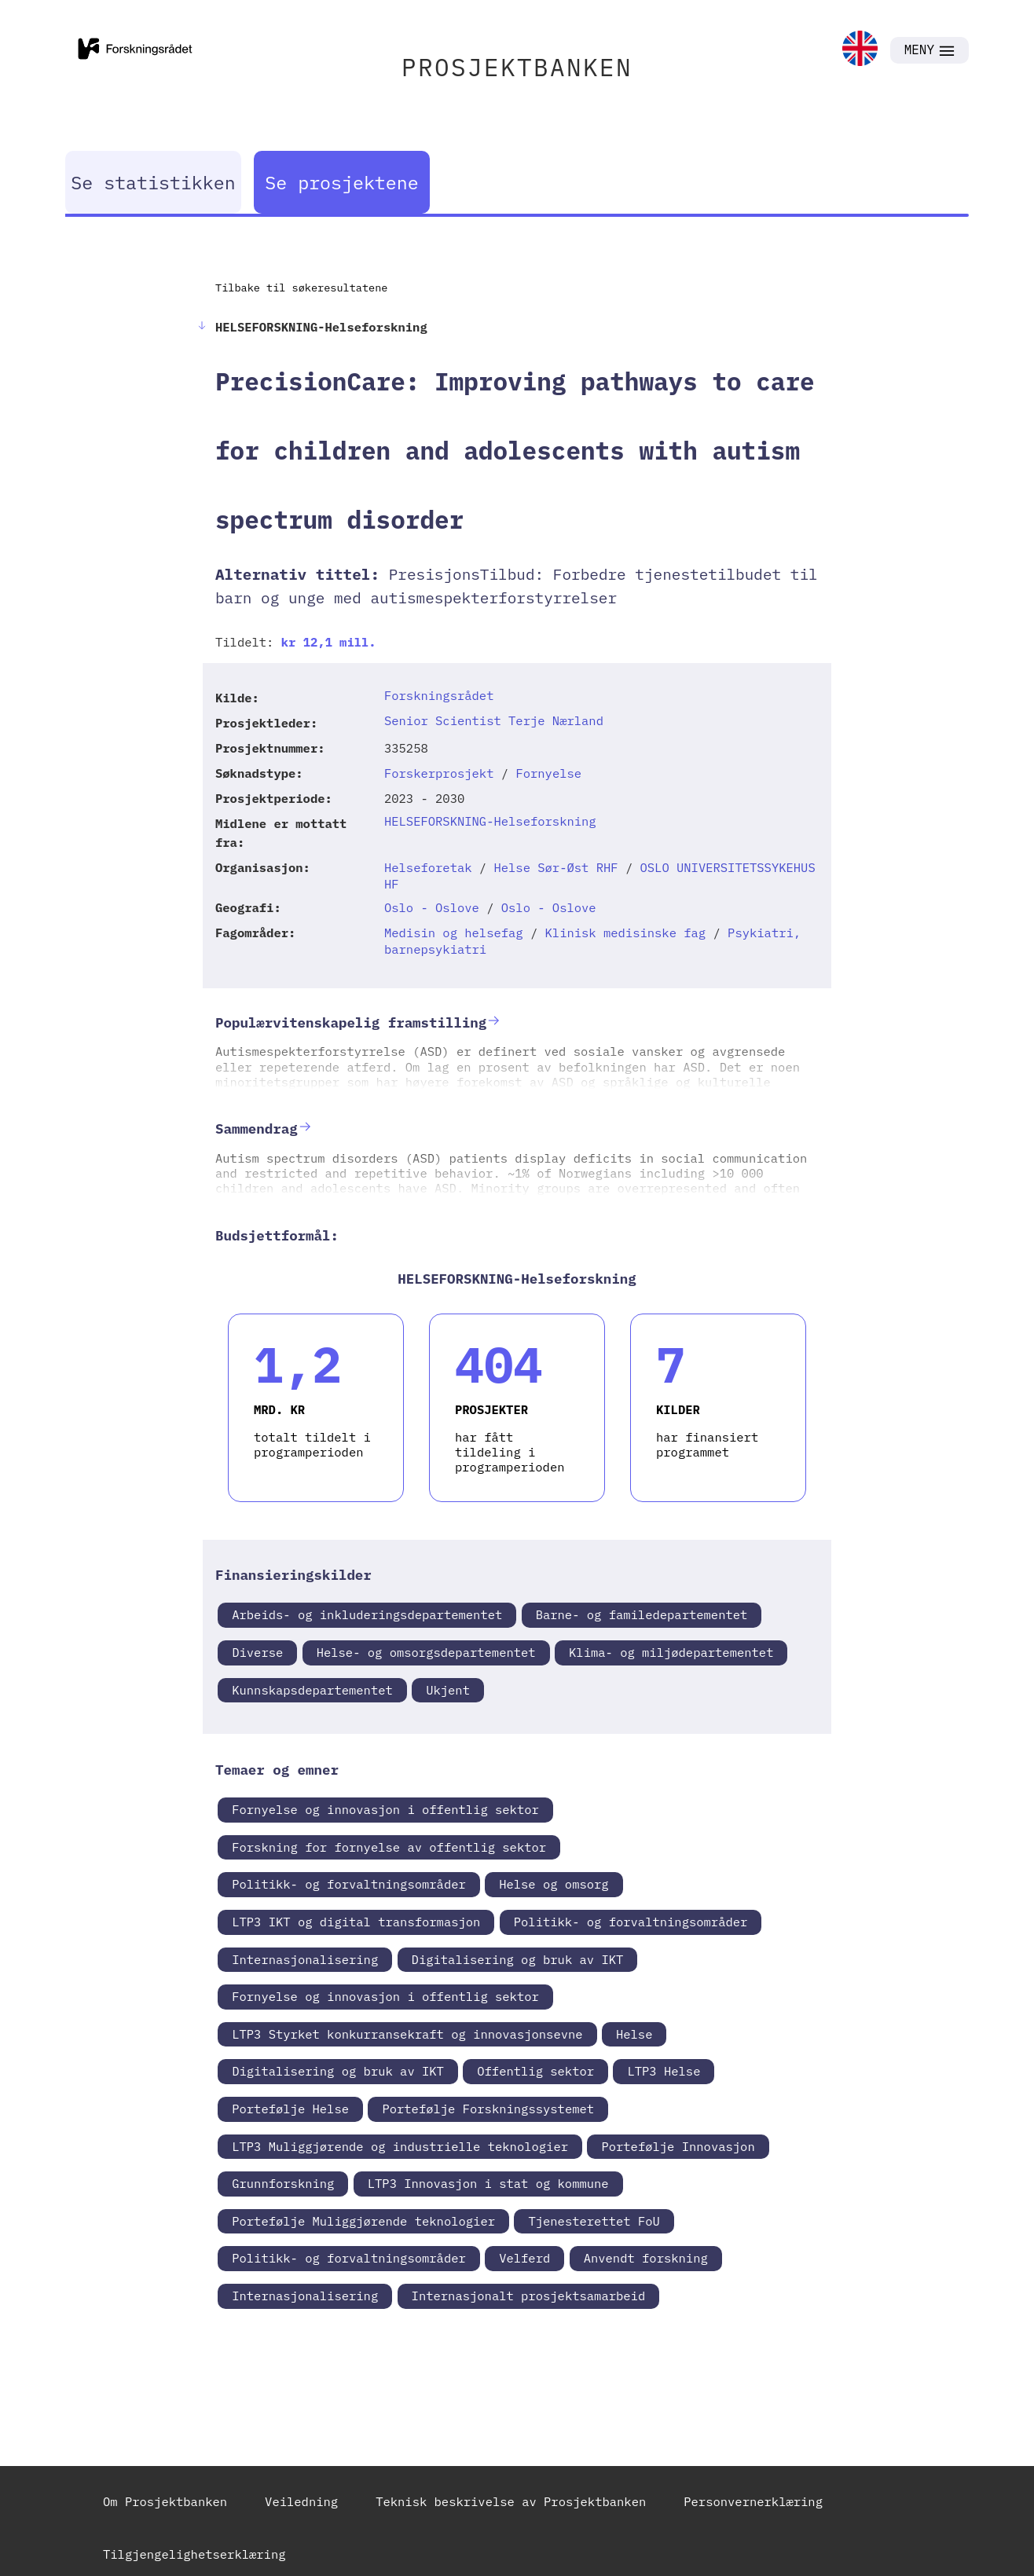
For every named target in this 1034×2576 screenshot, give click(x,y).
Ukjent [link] (448, 1690)
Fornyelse (548, 773)
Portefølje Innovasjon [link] (677, 2146)
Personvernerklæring (753, 2501)
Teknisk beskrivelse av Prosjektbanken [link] (511, 2501)
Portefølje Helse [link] (290, 2108)
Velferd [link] (524, 2258)
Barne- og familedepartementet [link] (642, 1614)
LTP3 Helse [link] (663, 2071)
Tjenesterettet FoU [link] (593, 2221)
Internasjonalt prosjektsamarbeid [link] (529, 2295)
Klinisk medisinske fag (625, 932)
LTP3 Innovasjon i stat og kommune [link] (488, 2183)
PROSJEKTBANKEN (517, 67)
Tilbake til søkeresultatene (301, 287)
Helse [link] (634, 2034)
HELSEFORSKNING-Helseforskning (490, 821)
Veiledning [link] (301, 2501)
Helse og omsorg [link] (554, 1884)
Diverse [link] (257, 1652)
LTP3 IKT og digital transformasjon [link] (356, 1921)
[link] (860, 50)
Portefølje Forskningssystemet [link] (488, 2108)
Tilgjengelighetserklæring (194, 2554)
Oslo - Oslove (431, 907)
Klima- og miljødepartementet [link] (671, 1652)
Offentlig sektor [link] (535, 2071)
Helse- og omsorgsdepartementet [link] (426, 1652)
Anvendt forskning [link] (646, 2258)
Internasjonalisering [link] (305, 1959)
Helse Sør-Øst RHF (555, 867)
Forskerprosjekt (439, 773)
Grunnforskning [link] (283, 2183)
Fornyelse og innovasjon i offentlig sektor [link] (385, 1809)
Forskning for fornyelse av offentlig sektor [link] (389, 1847)
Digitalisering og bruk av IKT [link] (518, 1959)
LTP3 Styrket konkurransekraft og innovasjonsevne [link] (407, 2034)
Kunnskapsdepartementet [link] (312, 1690)
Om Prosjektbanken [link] (165, 2501)
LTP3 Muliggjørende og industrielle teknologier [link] (400, 2146)
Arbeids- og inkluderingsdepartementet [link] (367, 1614)
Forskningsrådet (439, 695)
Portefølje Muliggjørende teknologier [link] (363, 2221)
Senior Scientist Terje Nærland (493, 720)
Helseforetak (428, 867)
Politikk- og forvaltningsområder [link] (349, 1884)
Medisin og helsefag (453, 932)
